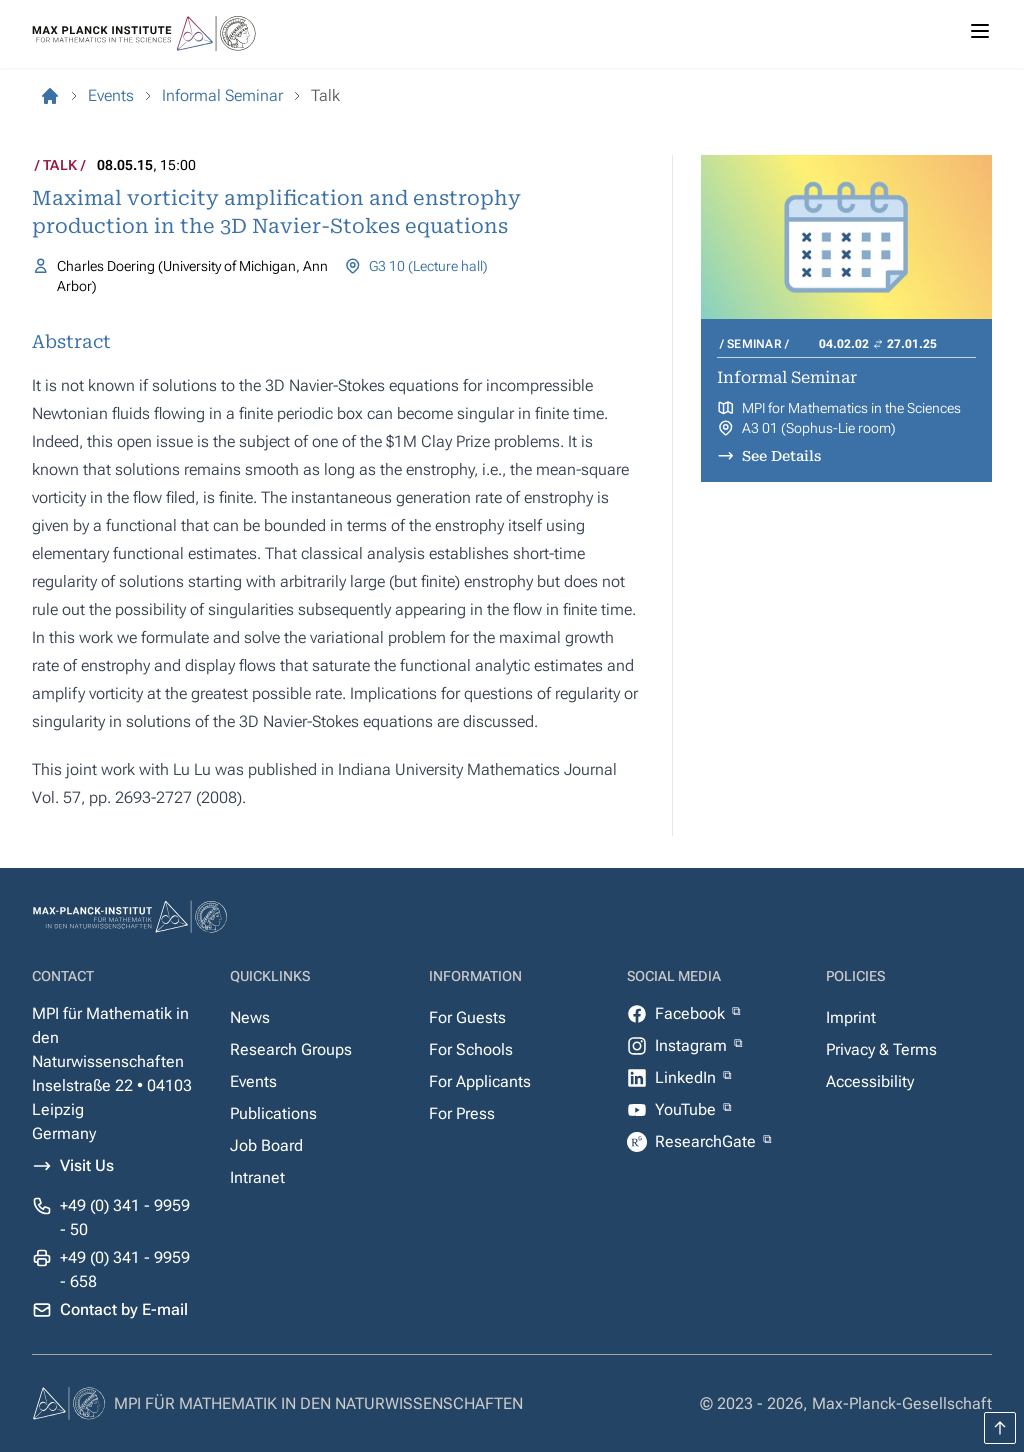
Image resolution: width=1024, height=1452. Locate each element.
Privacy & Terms (881, 1049)
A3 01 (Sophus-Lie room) (819, 428)
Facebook (692, 1013)
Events (253, 1081)
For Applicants (480, 1081)
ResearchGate (707, 1141)
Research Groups (291, 1049)
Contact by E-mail (124, 1309)
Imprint (851, 1017)
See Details (781, 456)
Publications (273, 1113)
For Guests (467, 1017)
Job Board (266, 1145)
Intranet (257, 1177)
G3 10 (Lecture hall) (428, 266)
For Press (462, 1113)
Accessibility (870, 1081)
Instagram (693, 1045)
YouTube (687, 1109)
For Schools (471, 1049)
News (250, 1017)
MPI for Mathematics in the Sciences (851, 408)
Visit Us (87, 1165)
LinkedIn (687, 1077)
